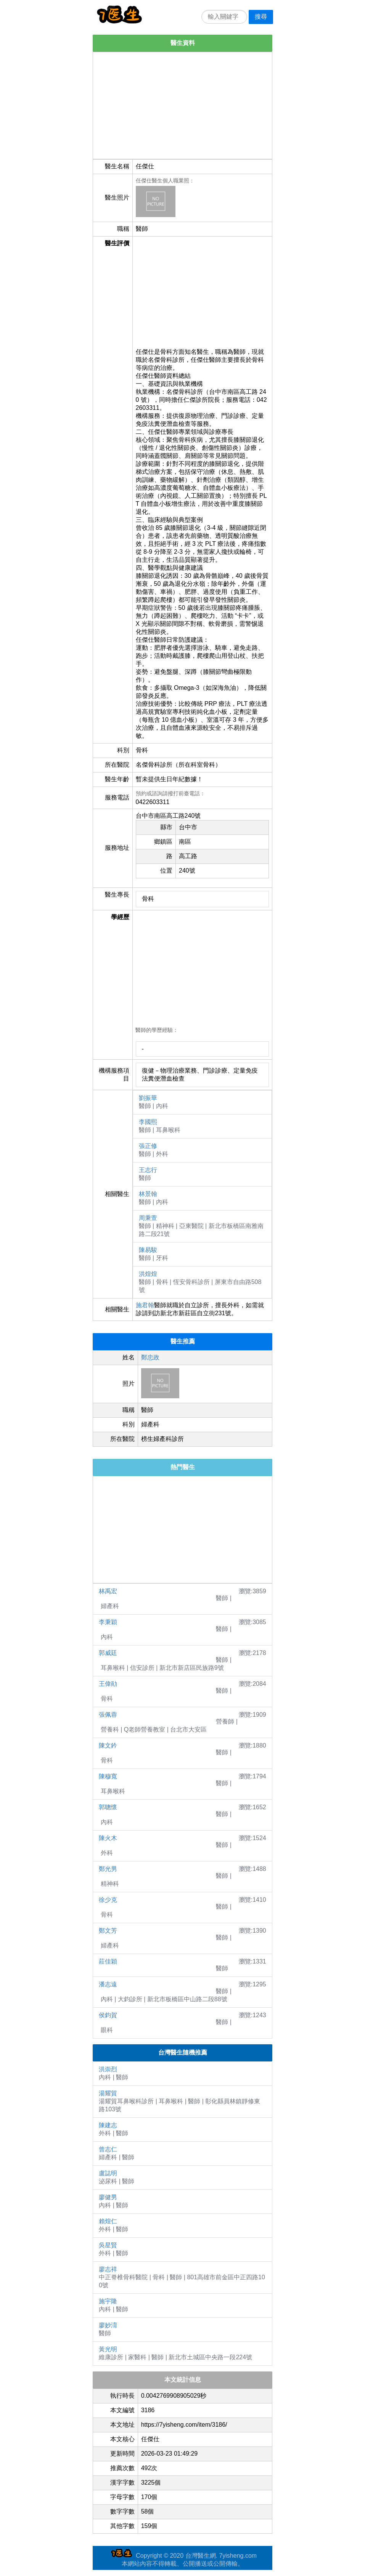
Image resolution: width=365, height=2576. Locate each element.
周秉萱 (148, 1218)
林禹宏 (108, 1591)
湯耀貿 (108, 2093)
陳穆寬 (108, 1776)
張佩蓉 (108, 1714)
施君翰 (145, 1305)
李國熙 (148, 1122)
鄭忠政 (150, 1357)
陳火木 (108, 1838)
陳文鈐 (108, 1745)
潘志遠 (108, 1984)
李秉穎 (108, 1622)
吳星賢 (108, 2245)
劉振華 (148, 1098)
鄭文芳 (108, 1930)
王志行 (148, 1170)
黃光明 (108, 2349)
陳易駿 (148, 1250)
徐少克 (108, 1899)
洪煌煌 (148, 1274)
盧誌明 (108, 2173)
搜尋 (261, 16)
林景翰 (148, 1194)
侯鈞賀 (108, 2015)
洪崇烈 (108, 2069)
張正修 (148, 1146)
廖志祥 (108, 2269)
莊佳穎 (108, 1961)
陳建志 (108, 2125)
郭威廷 (108, 1653)
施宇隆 (108, 2301)
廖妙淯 (108, 2325)
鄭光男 (108, 1869)
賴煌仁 (108, 2221)
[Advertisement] (182, 105)
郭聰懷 (108, 1807)
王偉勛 (108, 1684)
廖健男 (108, 2197)
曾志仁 (108, 2149)
